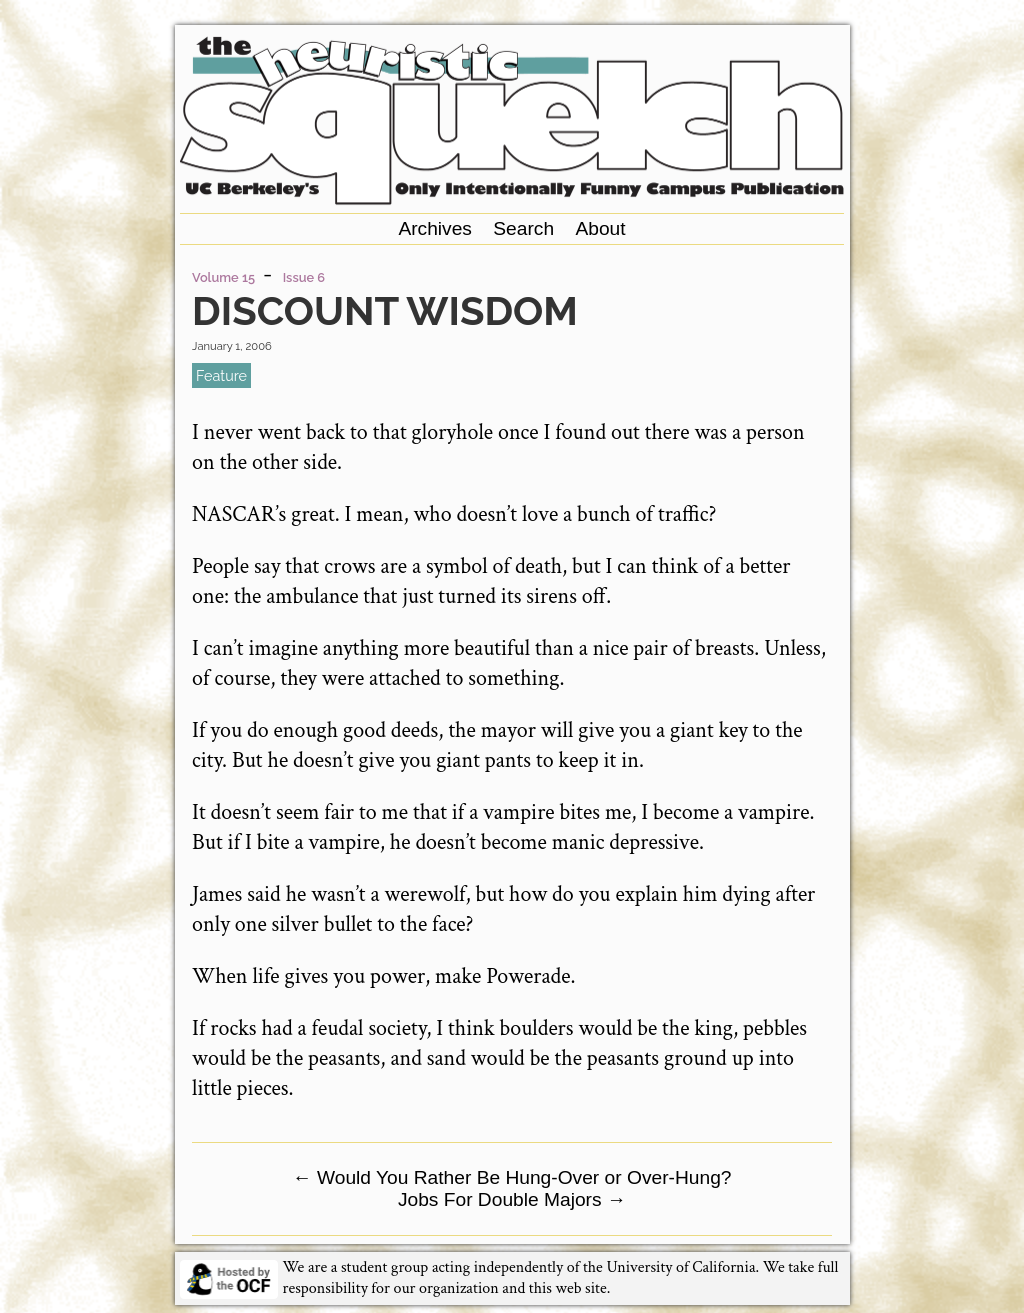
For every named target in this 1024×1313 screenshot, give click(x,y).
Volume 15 (223, 277)
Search (523, 228)
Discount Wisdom (385, 310)
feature (221, 375)
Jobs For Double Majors (512, 1199)
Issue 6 (304, 277)
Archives (435, 228)
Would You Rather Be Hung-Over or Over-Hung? (511, 1177)
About (600, 228)
